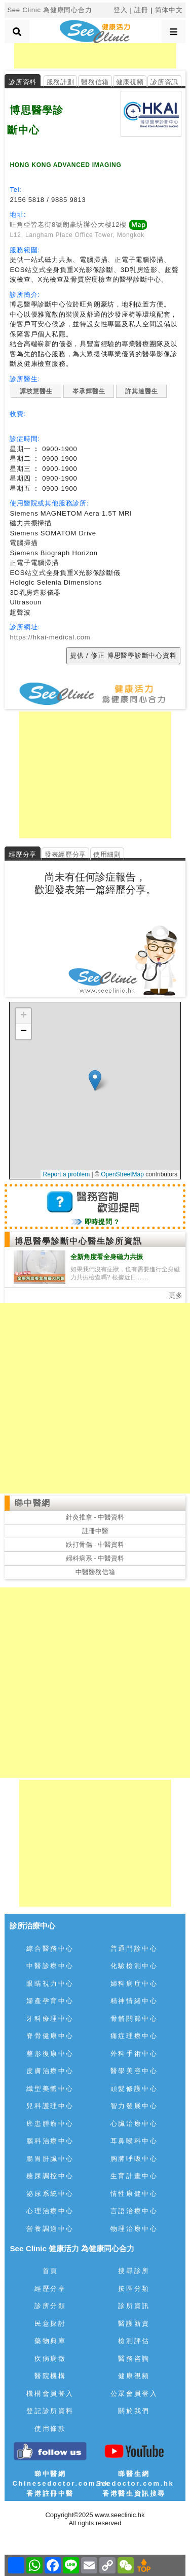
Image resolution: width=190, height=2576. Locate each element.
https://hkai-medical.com (50, 637)
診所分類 (50, 2306)
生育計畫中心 (134, 2176)
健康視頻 (130, 82)
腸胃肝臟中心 (50, 2158)
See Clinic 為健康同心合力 (49, 10)
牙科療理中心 (50, 2018)
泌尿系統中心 (50, 2193)
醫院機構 (50, 2376)
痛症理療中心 (134, 2036)
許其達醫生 (141, 391)
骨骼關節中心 (134, 2018)
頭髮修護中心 (134, 2088)
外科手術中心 (134, 2053)
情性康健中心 (134, 2193)
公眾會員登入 (134, 2393)
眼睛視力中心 (50, 1983)
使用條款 (50, 2428)
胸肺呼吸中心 (134, 2158)
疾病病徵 (50, 2358)
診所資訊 (164, 82)
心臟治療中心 (134, 2123)
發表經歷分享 (65, 854)
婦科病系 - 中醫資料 (95, 1558)
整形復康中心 (50, 2053)
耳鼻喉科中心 (134, 2141)
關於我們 (133, 2411)
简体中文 (169, 10)
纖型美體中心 (50, 2088)
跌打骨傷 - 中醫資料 (95, 1544)
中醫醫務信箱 (95, 1572)
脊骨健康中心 (50, 2036)
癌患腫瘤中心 (50, 2123)
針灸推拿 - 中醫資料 (95, 1517)
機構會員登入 (50, 2393)
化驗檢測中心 (134, 1966)
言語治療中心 (134, 2211)
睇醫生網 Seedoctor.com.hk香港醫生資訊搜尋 (135, 2483)
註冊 (141, 10)
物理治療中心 (134, 2228)
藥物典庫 (50, 2341)
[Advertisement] (95, 56)
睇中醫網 (32, 1503)
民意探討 (50, 2323)
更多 (176, 1295)
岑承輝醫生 (88, 391)
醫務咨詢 (133, 2358)
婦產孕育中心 (50, 2001)
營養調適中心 (50, 2228)
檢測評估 (133, 2341)
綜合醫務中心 (50, 1948)
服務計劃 (60, 82)
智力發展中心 (134, 2106)
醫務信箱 (95, 82)
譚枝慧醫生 (36, 391)
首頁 (50, 2271)
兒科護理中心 (50, 2106)
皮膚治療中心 (50, 2071)
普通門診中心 (134, 1948)
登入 (120, 10)
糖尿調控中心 (50, 2176)
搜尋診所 (133, 2271)
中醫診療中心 (50, 1966)
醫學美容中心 (134, 2071)
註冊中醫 (95, 1531)
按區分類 (133, 2288)
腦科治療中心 (50, 2141)
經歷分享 (50, 2288)
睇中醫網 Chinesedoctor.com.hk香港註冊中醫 (60, 2483)
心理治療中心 (50, 2211)
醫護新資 (133, 2323)
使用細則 (107, 854)
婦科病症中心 (134, 1983)
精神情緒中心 (134, 2001)
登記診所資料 (50, 2411)
